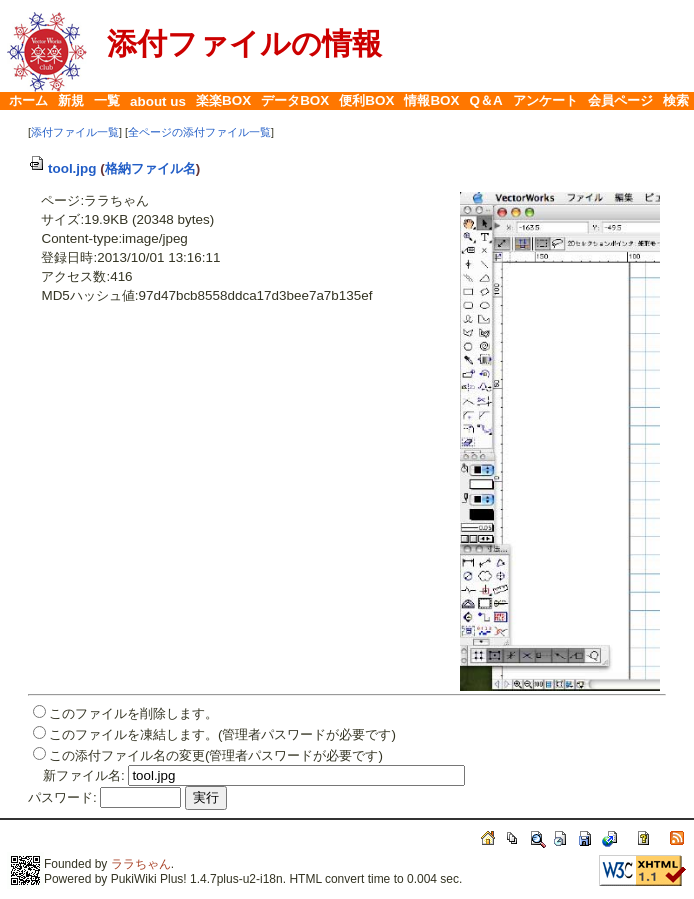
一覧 (107, 100)
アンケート (545, 100)
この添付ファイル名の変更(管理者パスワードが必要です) (216, 755)
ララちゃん (141, 864)
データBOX (295, 100)
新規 (71, 100)
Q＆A (486, 100)
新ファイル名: (84, 775)
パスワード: (62, 797)
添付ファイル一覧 (75, 132)
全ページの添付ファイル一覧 (199, 132)
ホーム (28, 100)
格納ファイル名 (150, 168)
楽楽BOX (223, 100)
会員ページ (620, 100)
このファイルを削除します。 (133, 713)
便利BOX (366, 100)
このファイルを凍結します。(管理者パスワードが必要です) (222, 734)
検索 (676, 100)
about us (158, 101)
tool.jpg (62, 168)
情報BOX (431, 100)
